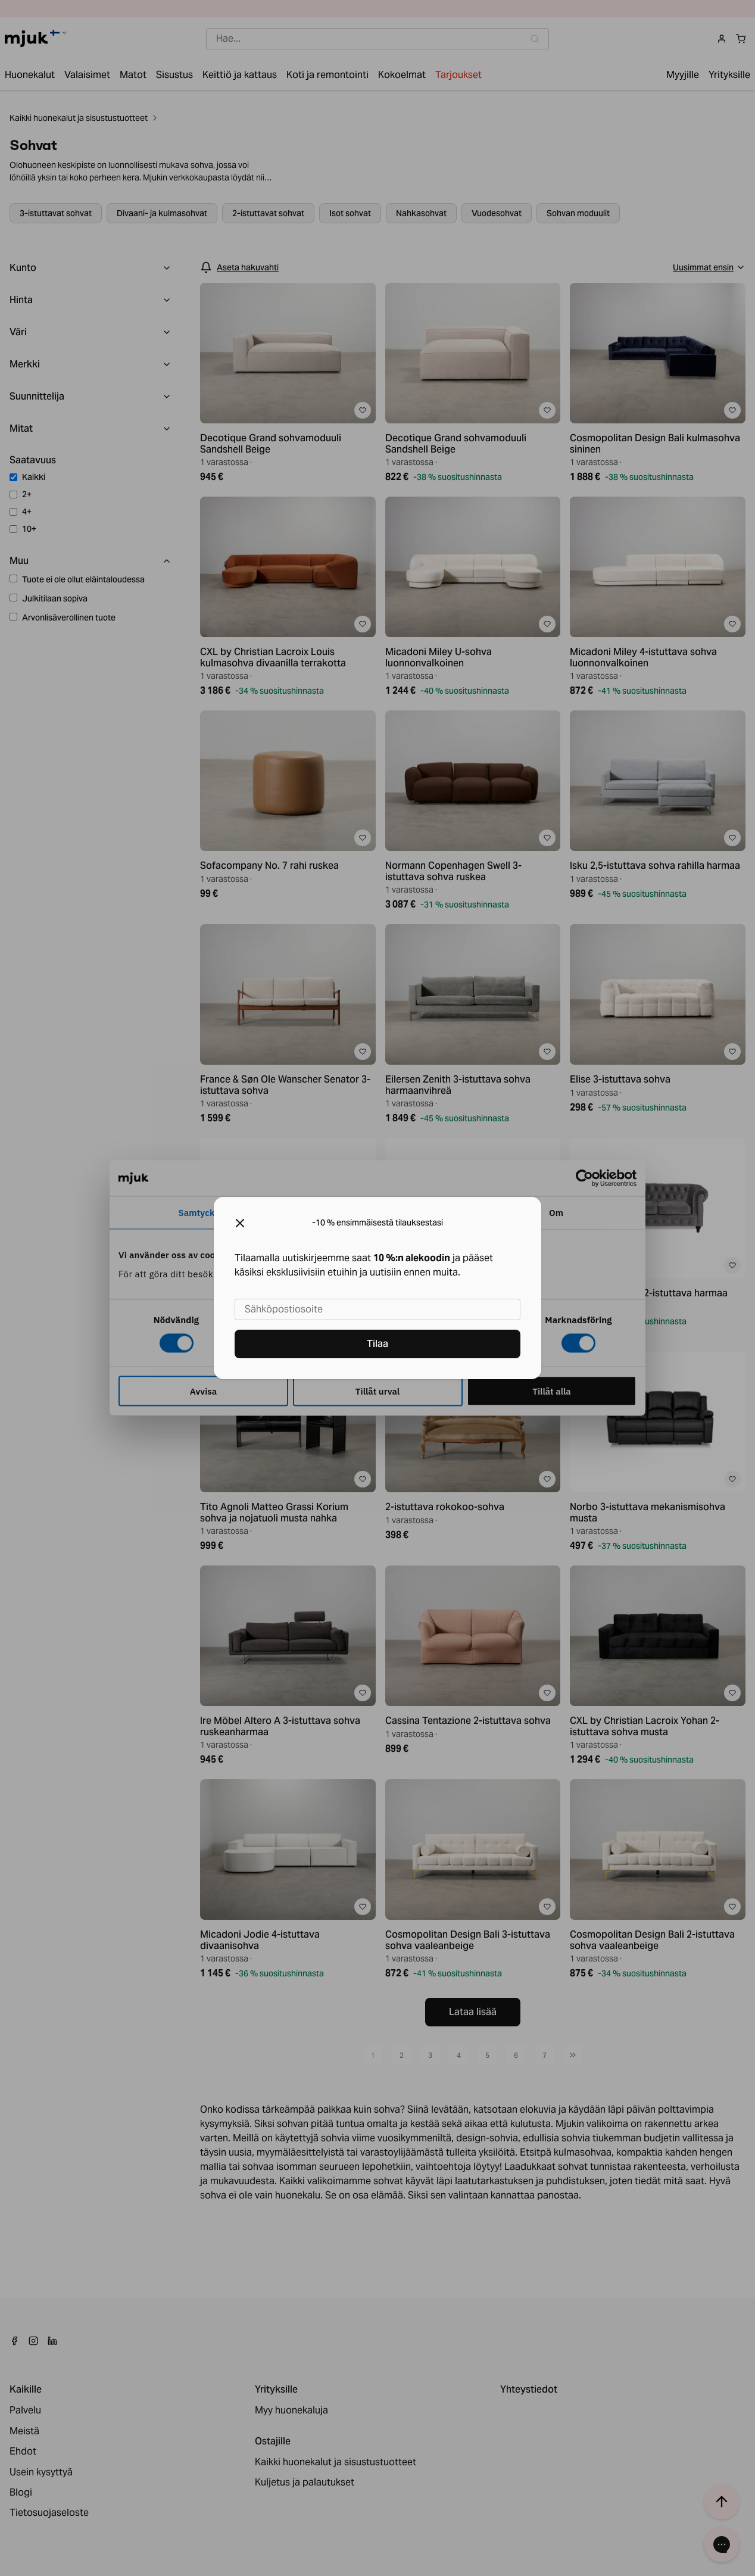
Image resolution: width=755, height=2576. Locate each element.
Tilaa (377, 1343)
